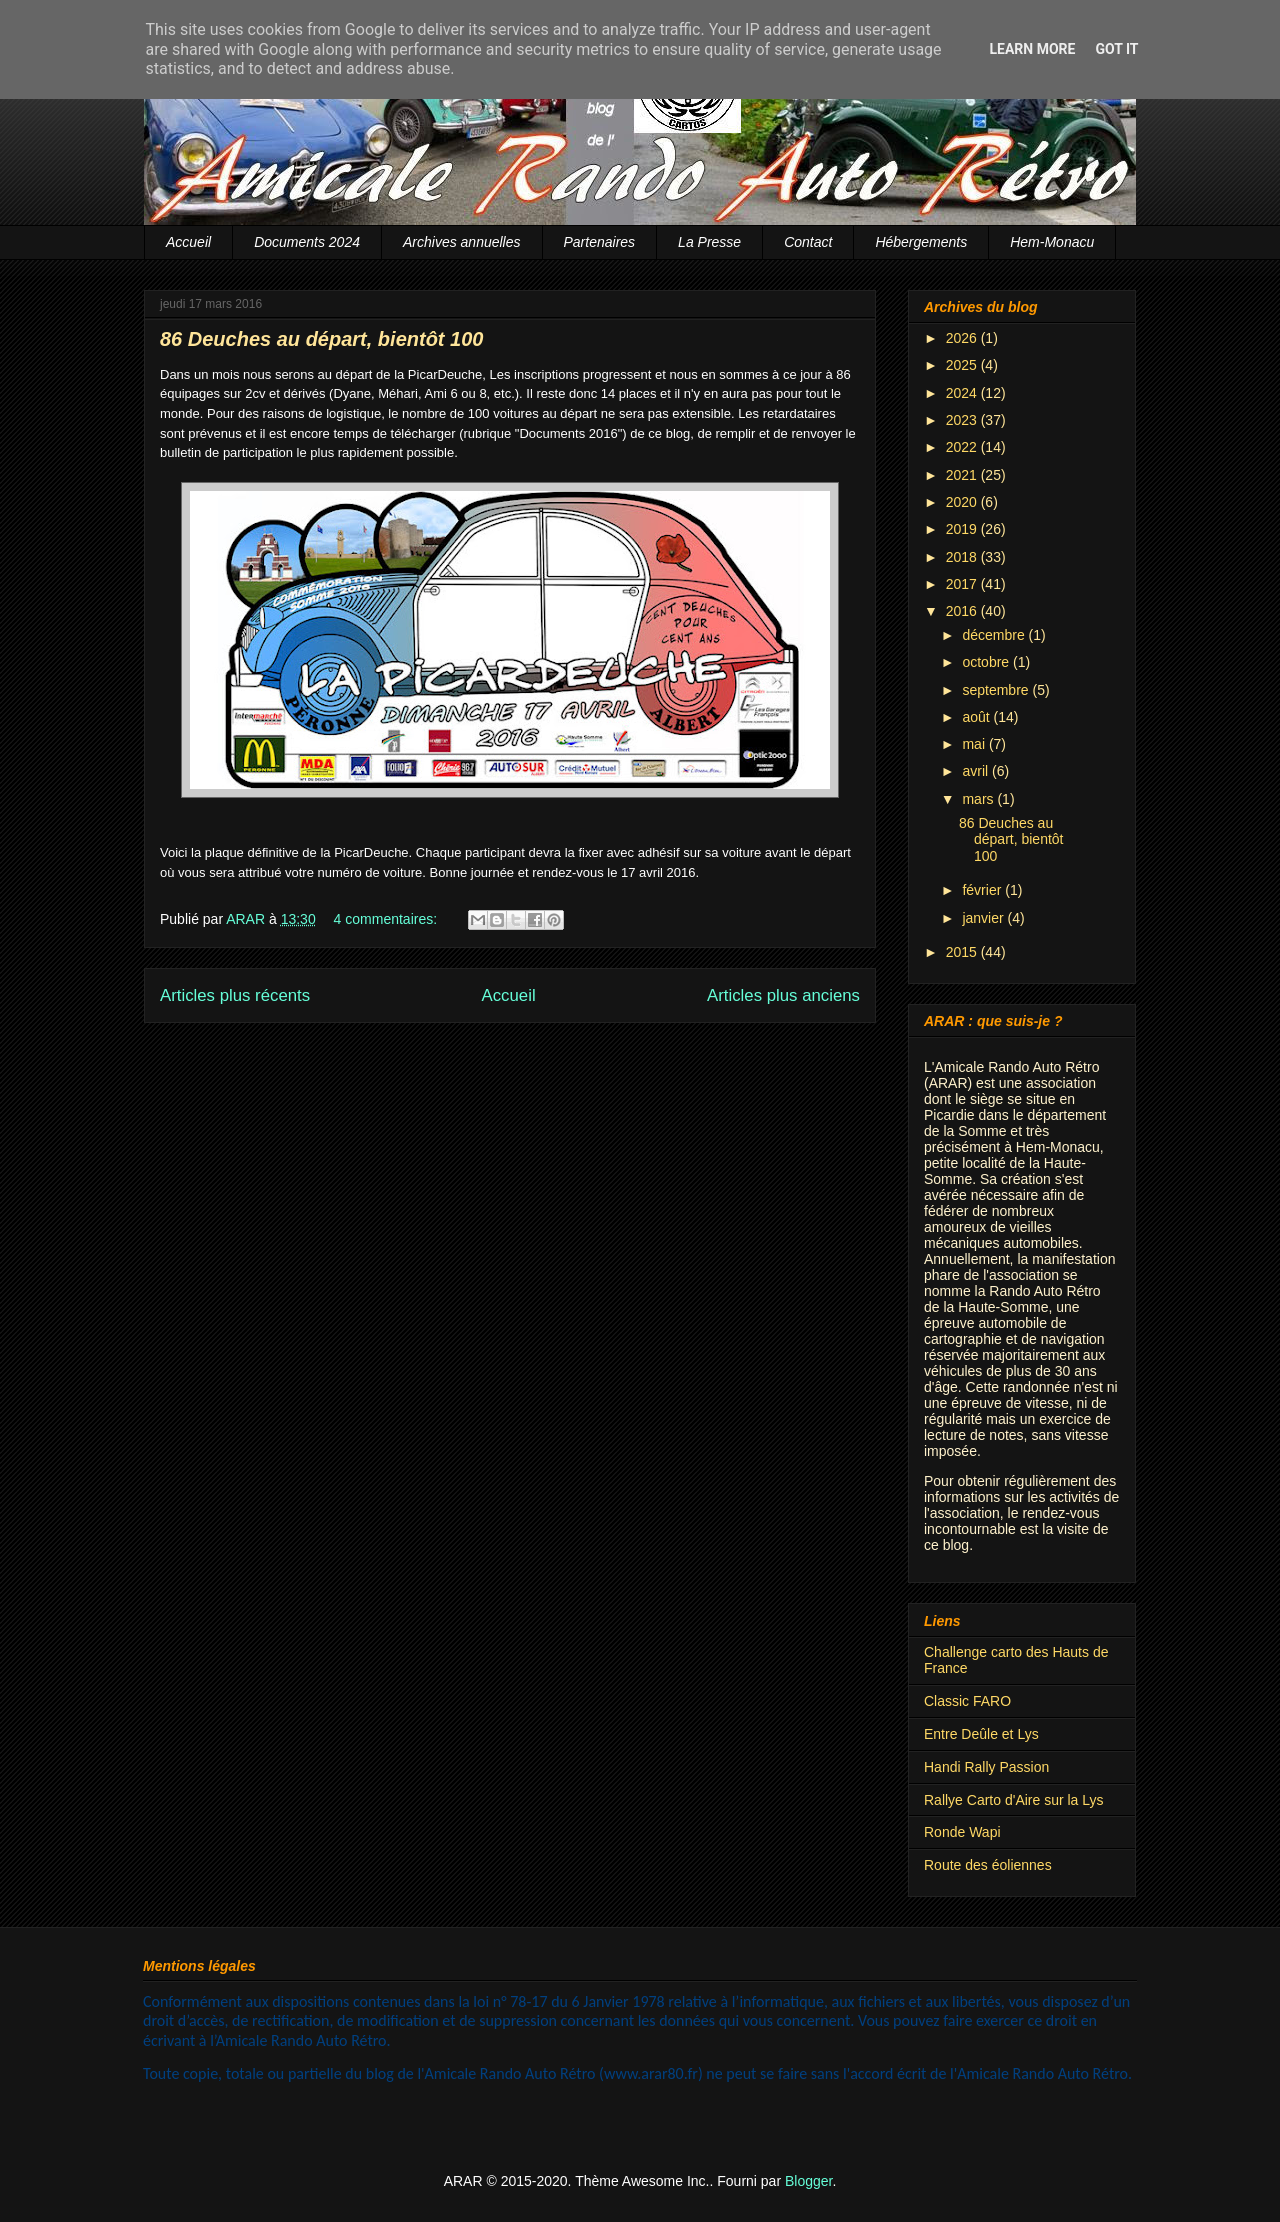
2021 (963, 475)
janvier (984, 918)
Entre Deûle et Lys (981, 1734)
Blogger (808, 2181)
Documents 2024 (307, 242)
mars (979, 799)
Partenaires (600, 242)
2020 (963, 502)
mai (975, 744)
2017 (963, 584)
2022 (963, 447)
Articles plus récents (235, 995)
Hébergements (921, 242)
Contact (808, 242)
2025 (963, 365)
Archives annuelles (462, 242)
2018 (963, 557)
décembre (995, 635)
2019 (963, 529)
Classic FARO (967, 1701)
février (983, 890)
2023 (963, 420)
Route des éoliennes (988, 1865)
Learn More (1032, 49)
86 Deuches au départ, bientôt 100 (321, 339)
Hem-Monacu (1052, 242)
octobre (987, 662)
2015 (963, 952)
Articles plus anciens (783, 995)
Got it (1116, 49)
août (977, 717)
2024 (963, 393)
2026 (963, 338)
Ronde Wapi (962, 1832)
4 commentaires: (387, 919)
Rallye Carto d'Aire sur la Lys (1014, 1800)
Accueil (188, 242)
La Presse (709, 242)
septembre (997, 690)
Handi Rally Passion (986, 1767)
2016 (963, 611)
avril (977, 771)
